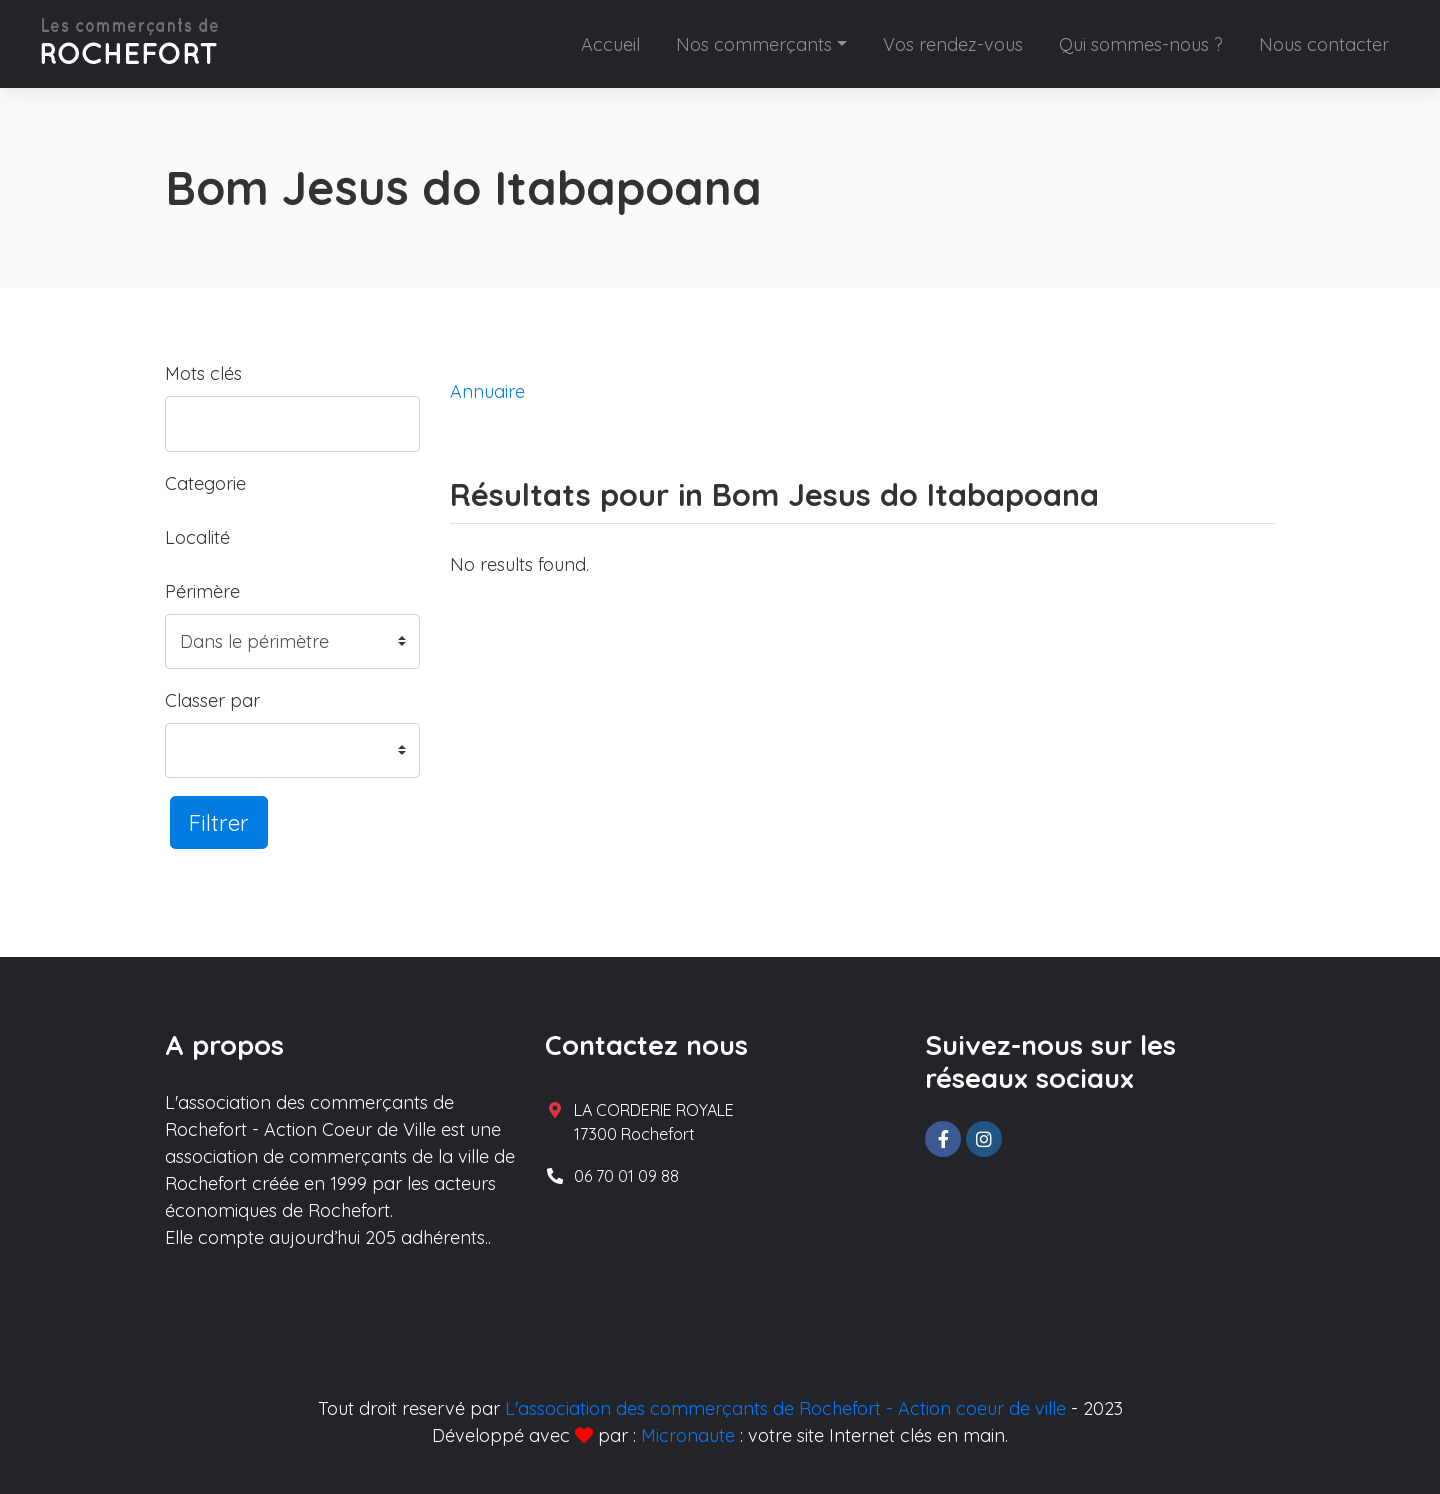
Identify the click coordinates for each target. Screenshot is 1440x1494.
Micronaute (688, 1435)
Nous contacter (1324, 44)
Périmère (202, 591)
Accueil (610, 44)
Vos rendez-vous (953, 44)
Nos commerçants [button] (754, 44)
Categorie (205, 483)
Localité (197, 537)
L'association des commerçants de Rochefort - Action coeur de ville (785, 1408)
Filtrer (219, 822)
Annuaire (487, 391)
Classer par (212, 700)
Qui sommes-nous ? (1141, 44)
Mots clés (203, 373)
